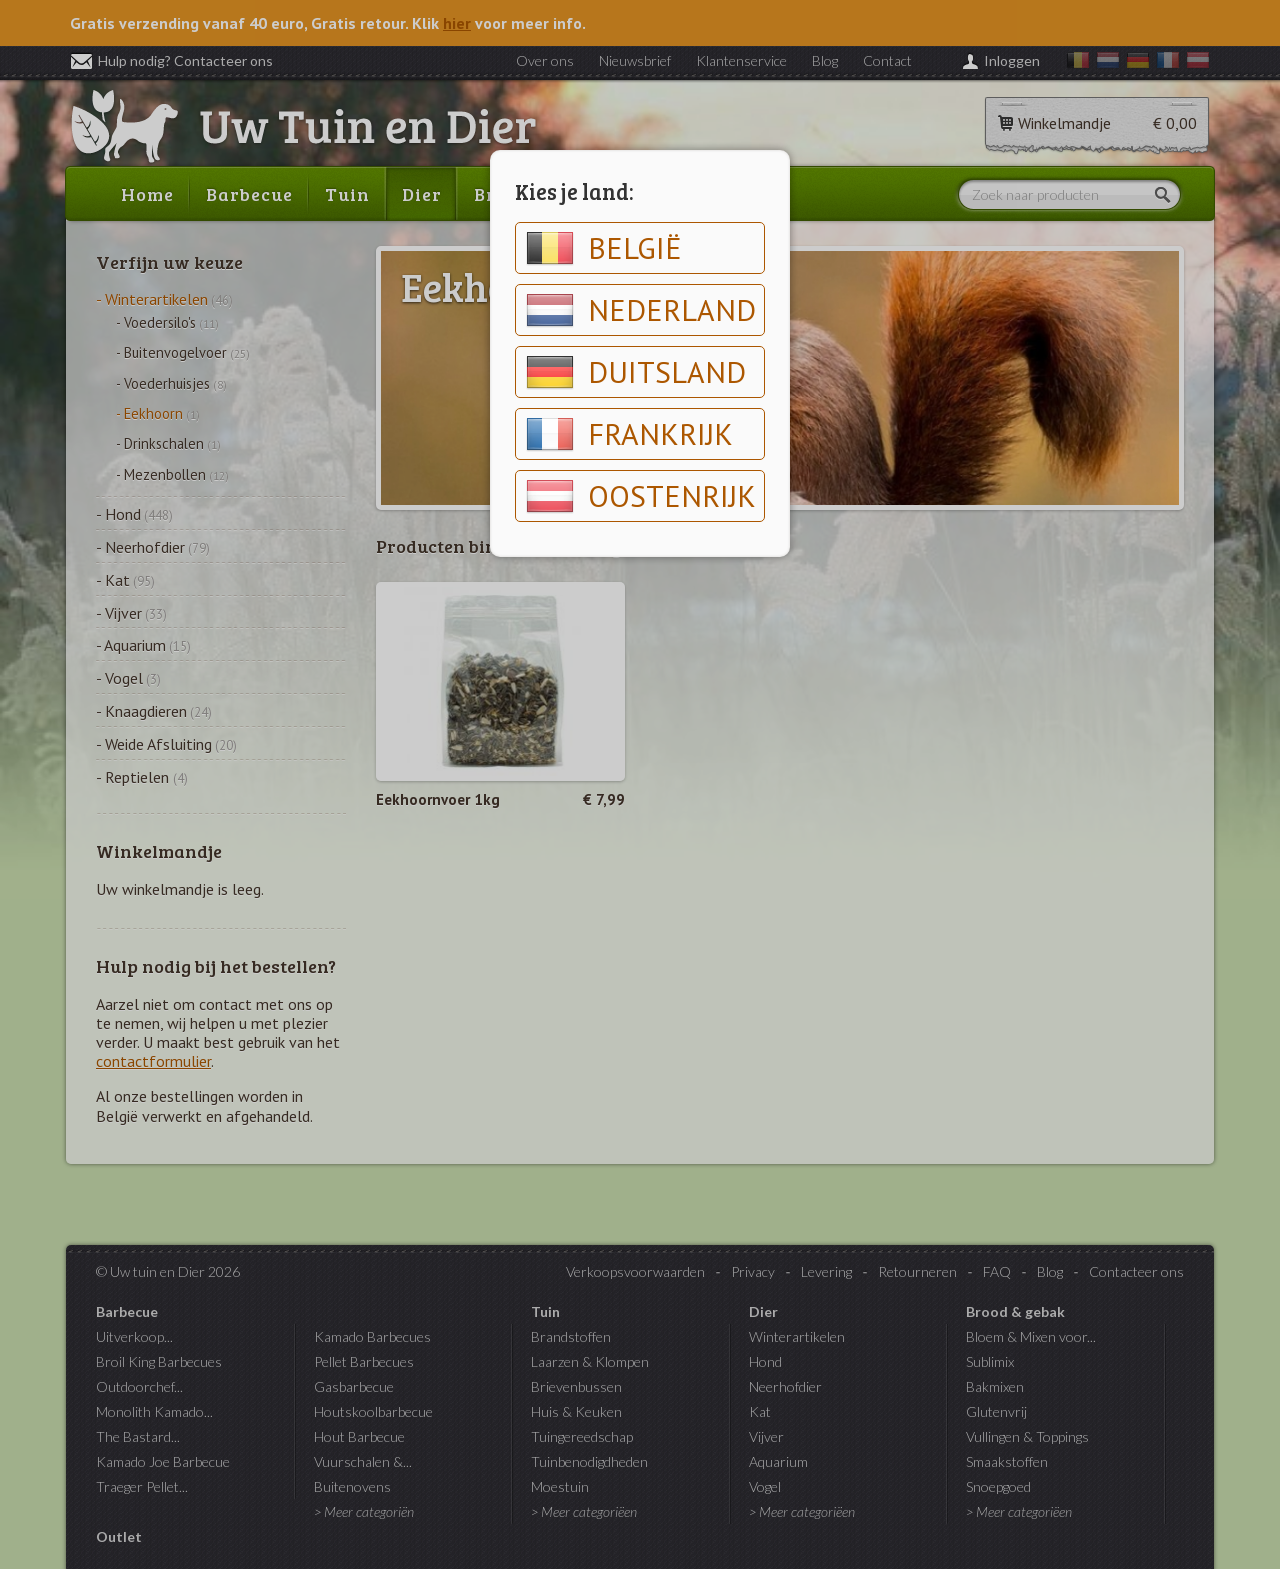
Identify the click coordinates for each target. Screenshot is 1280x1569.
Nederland (641, 310)
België (604, 248)
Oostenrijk (641, 496)
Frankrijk (629, 434)
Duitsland (636, 372)
